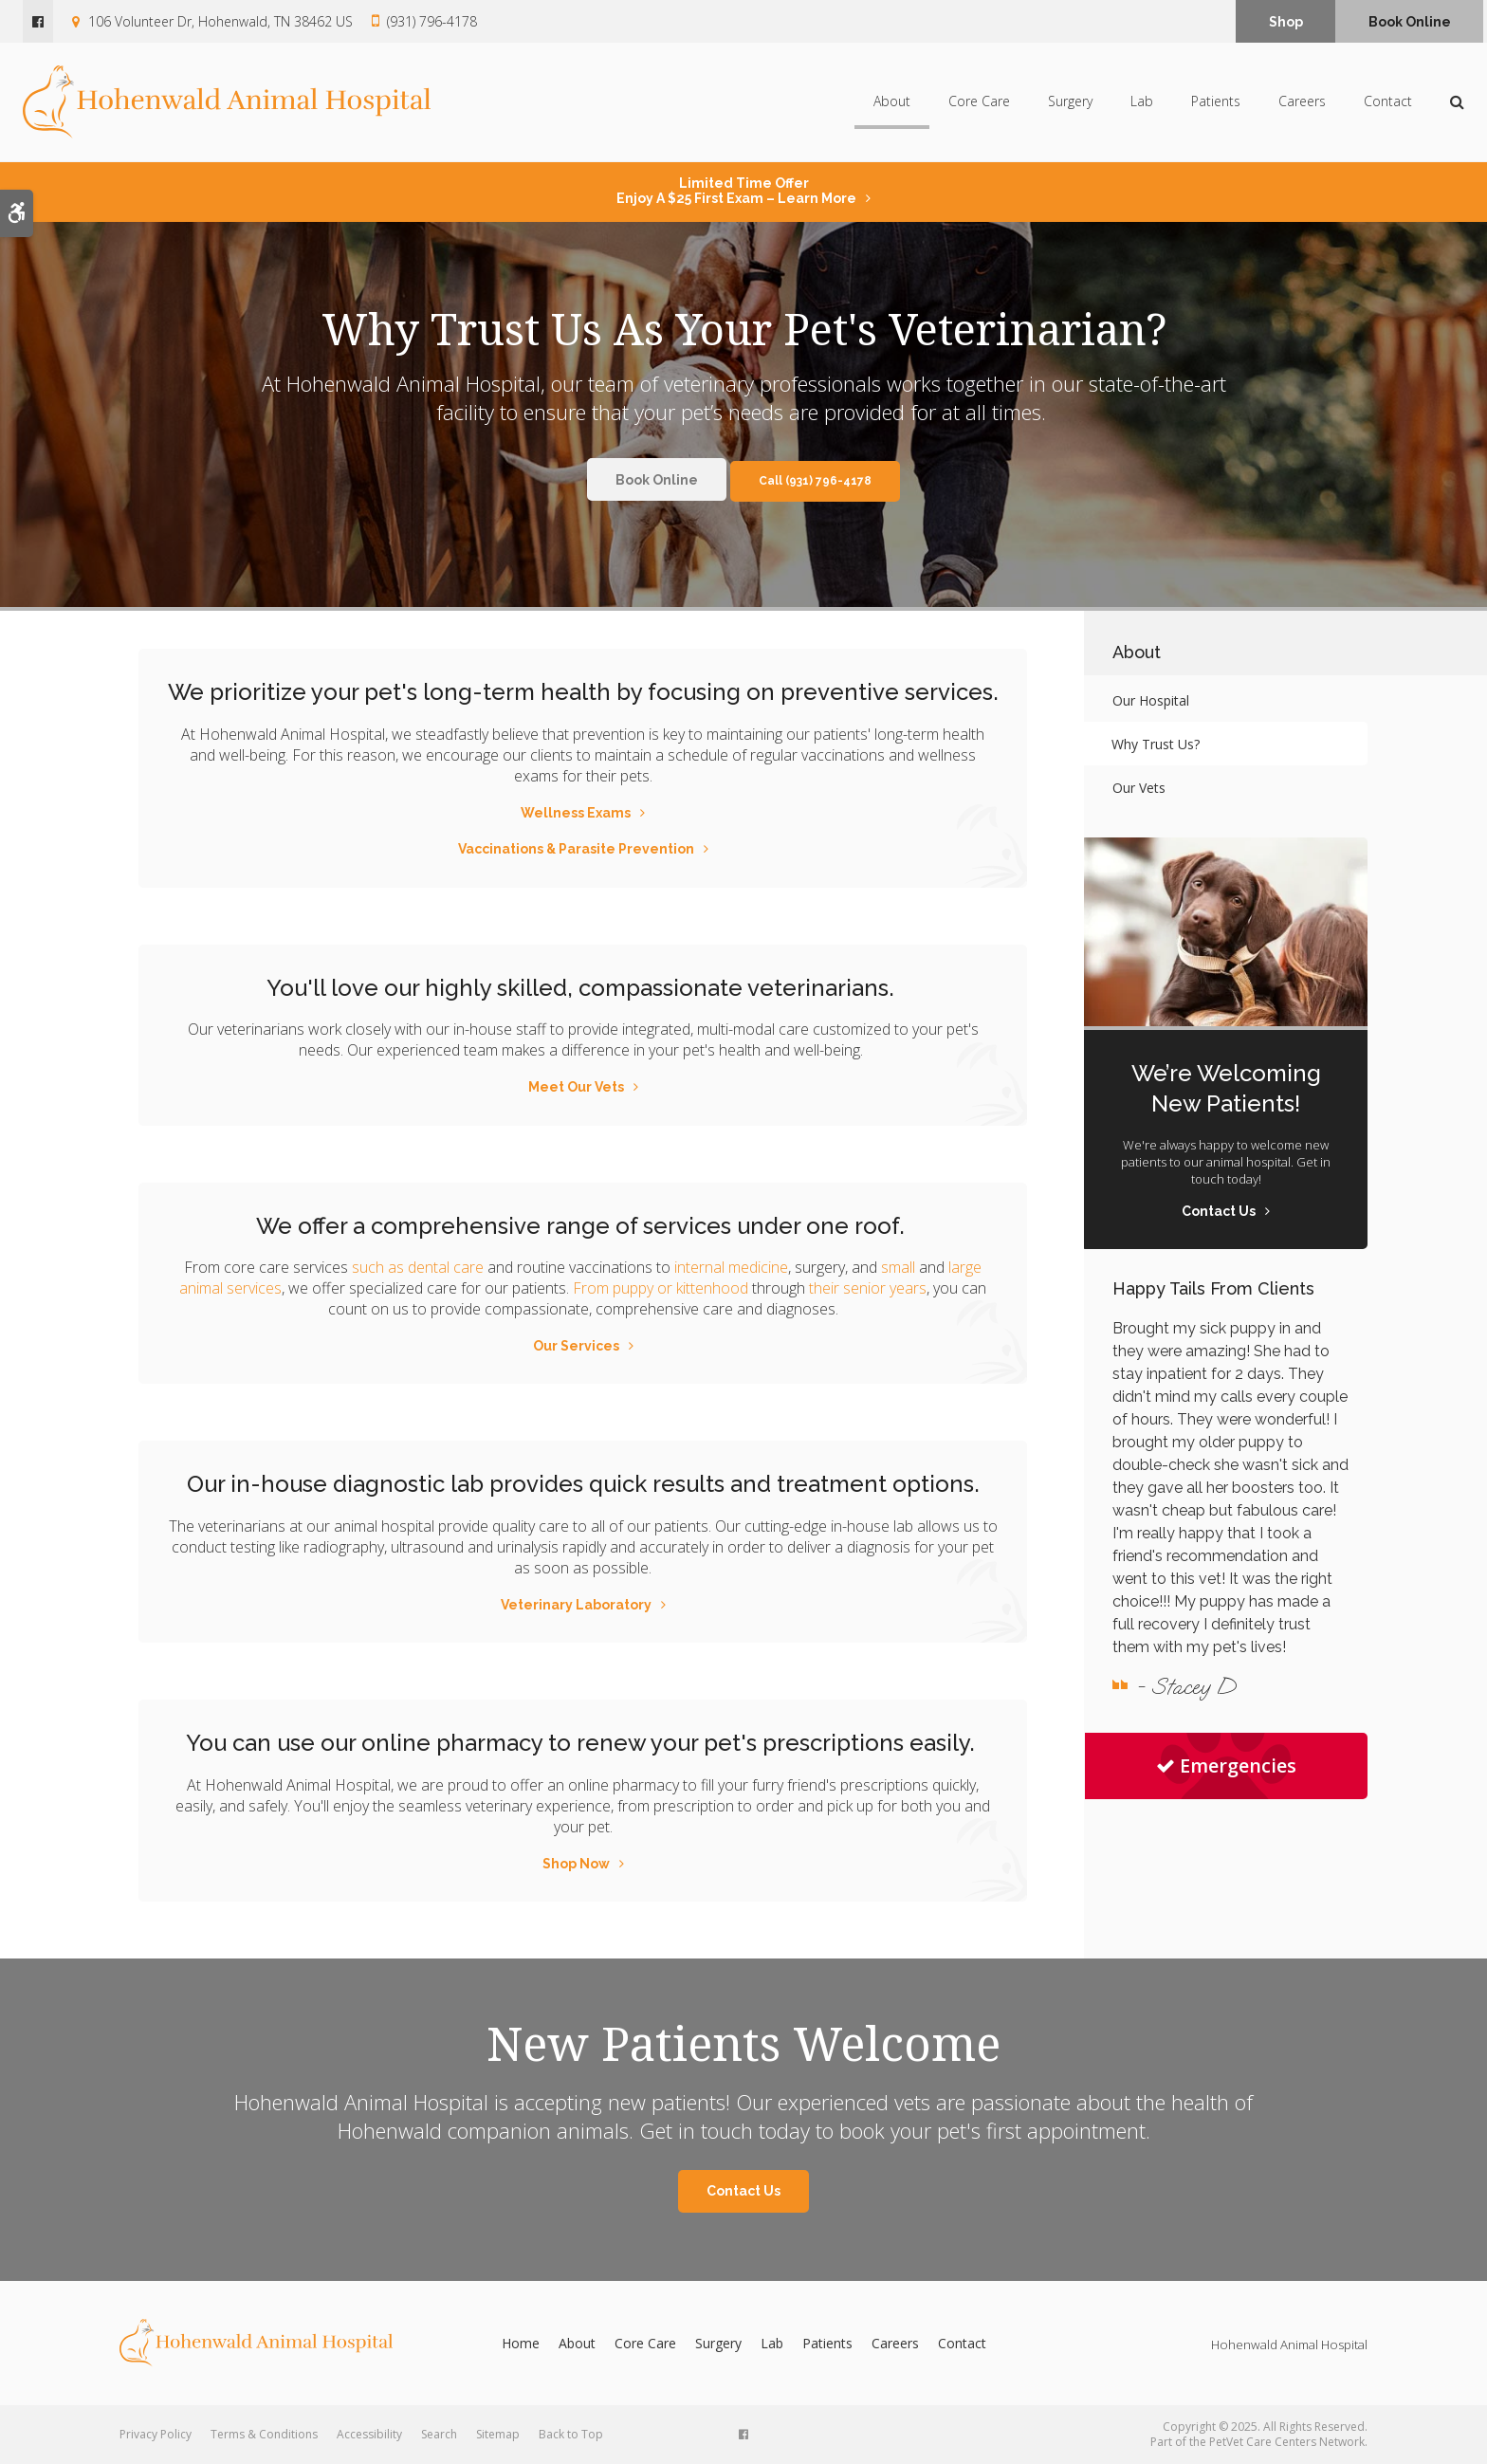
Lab (1141, 102)
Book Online (1409, 21)
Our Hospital (1150, 700)
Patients (1215, 102)
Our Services (576, 1345)
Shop (1286, 21)
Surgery (1070, 102)
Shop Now (576, 1863)
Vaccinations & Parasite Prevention (576, 848)
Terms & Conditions (264, 2434)
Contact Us (743, 2190)
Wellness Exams (576, 812)
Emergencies (1226, 1765)
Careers (1302, 102)
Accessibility (369, 2434)
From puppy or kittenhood (660, 1288)
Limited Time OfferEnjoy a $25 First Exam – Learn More (736, 190)
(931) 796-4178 (432, 21)
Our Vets (1139, 788)
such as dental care (418, 1267)
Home (521, 2343)
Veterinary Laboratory (576, 1604)
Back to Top (571, 2434)
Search (439, 2434)
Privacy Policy (155, 2434)
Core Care (979, 102)
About (891, 102)
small (898, 1267)
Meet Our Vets (576, 1086)
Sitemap (498, 2434)
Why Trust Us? (1156, 744)
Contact (1388, 102)
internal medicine (731, 1267)
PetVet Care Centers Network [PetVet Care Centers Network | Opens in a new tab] (1287, 2442)
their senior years (868, 1288)
